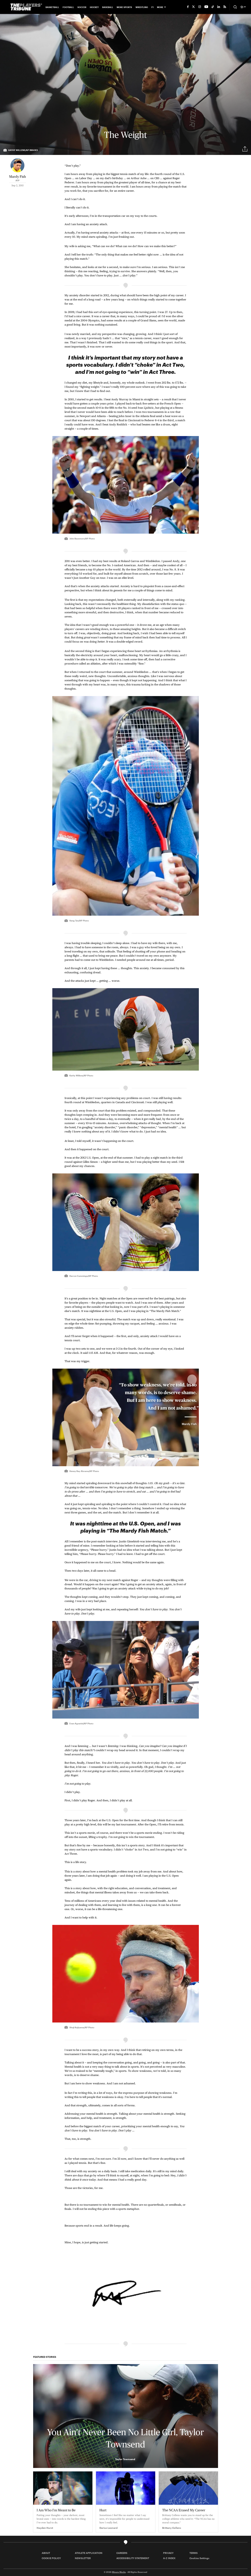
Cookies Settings (199, 2558)
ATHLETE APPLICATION (88, 2552)
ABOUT (46, 2552)
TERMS (193, 2552)
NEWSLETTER (83, 2558)
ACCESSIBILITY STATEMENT (132, 2558)
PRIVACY (168, 2552)
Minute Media (119, 2572)
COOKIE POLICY (51, 2558)
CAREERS (121, 2552)
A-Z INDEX (169, 2558)
